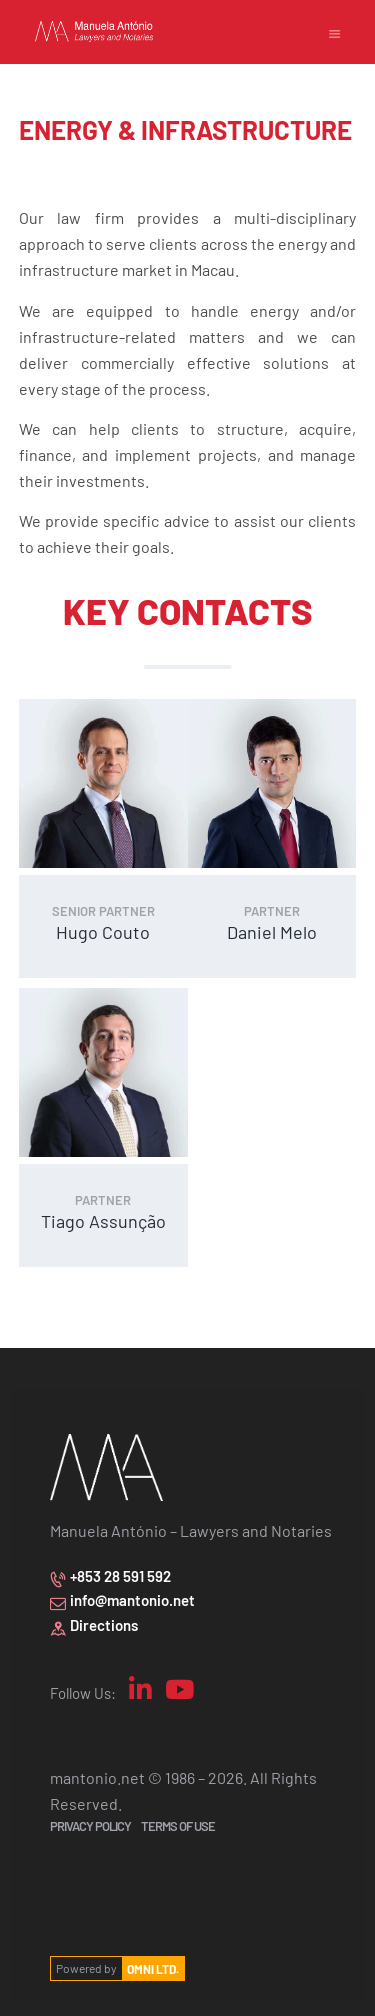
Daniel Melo (272, 924)
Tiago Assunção (103, 1205)
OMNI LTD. (153, 1954)
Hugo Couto (103, 924)
